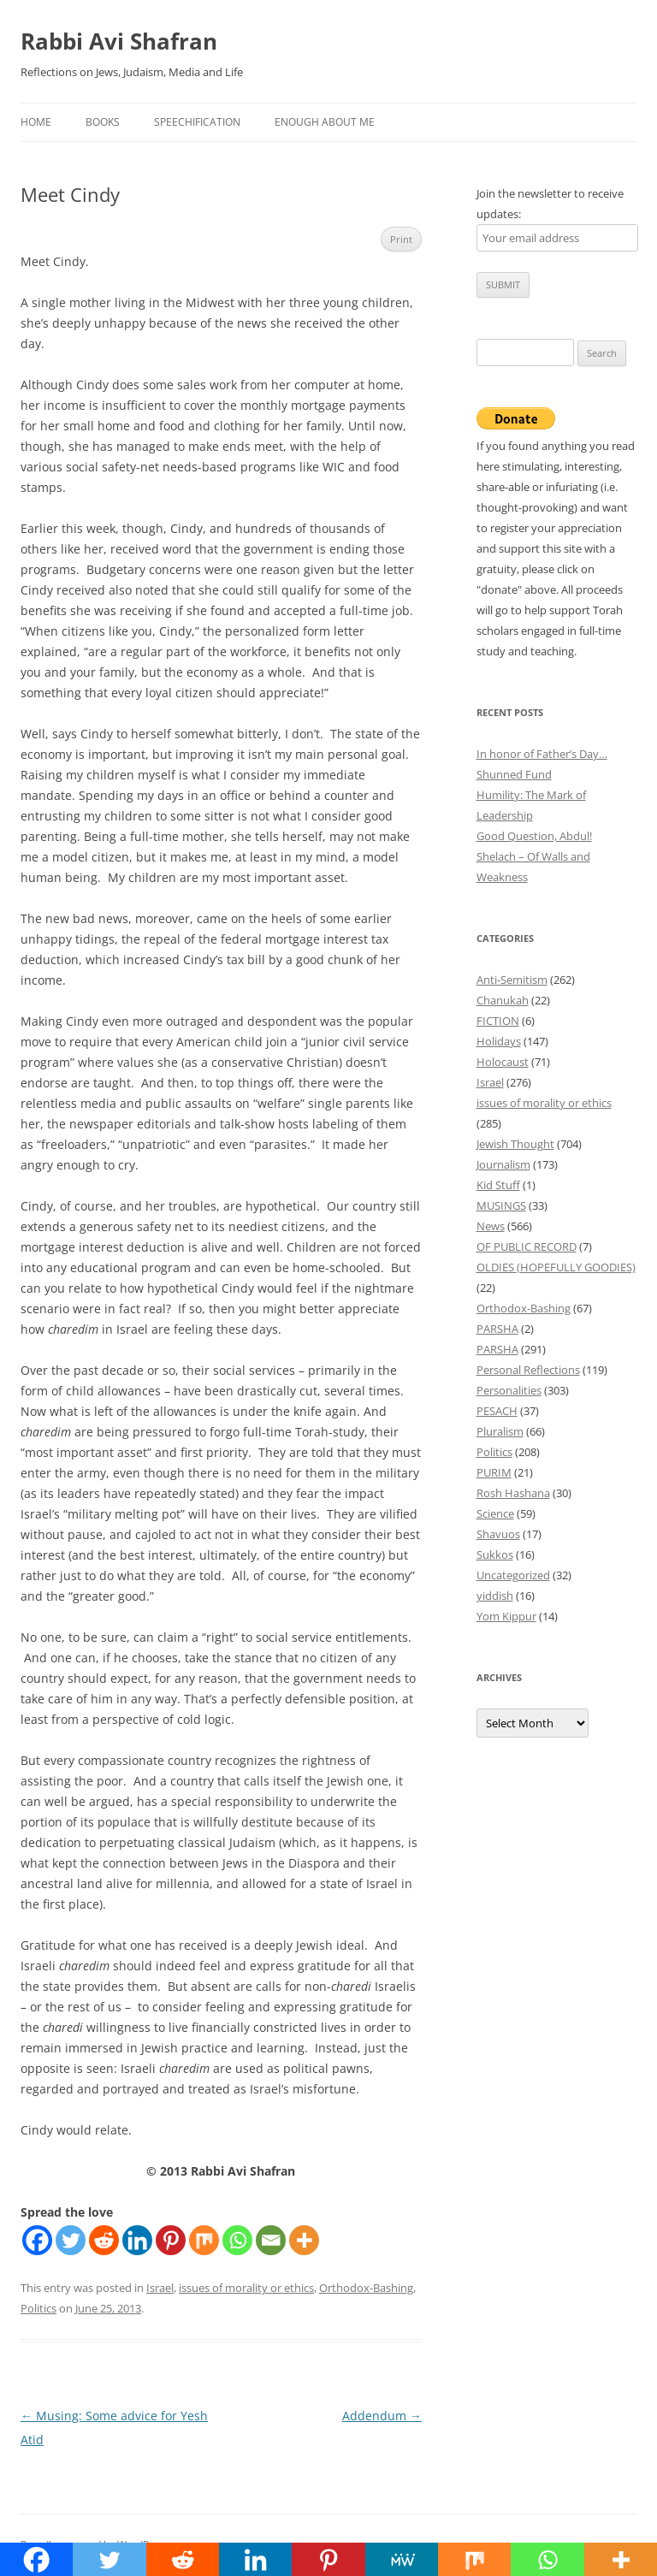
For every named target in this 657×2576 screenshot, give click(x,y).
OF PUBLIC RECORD (526, 1246)
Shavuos (498, 1534)
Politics (38, 2308)
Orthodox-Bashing (366, 2287)
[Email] (271, 2240)
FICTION (497, 1020)
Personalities (509, 1390)
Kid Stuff (498, 1185)
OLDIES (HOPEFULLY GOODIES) (556, 1267)
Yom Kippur (506, 1616)
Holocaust (502, 1061)
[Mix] (204, 2240)
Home (36, 122)
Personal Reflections (528, 1369)
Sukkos (494, 1554)
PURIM (494, 1472)
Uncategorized (513, 1575)
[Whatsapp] (237, 2240)
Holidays (498, 1041)
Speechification (197, 122)
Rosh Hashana (513, 1493)
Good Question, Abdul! (534, 836)
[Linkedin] (137, 2240)
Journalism (503, 1164)
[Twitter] (71, 2240)
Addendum (382, 2415)
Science (495, 1513)
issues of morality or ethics (246, 2287)
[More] (304, 2240)
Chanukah (502, 1000)
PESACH (497, 1410)
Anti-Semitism (512, 979)
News (490, 1226)
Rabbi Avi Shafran (119, 41)
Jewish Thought (515, 1144)
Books (103, 122)
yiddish (494, 1595)
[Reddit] (104, 2240)
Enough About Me (325, 122)
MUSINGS (501, 1205)
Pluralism (500, 1431)
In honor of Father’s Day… (541, 753)
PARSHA (497, 1328)
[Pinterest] (171, 2240)
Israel (160, 2287)
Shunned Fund (514, 774)
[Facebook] (37, 2240)
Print (401, 239)
